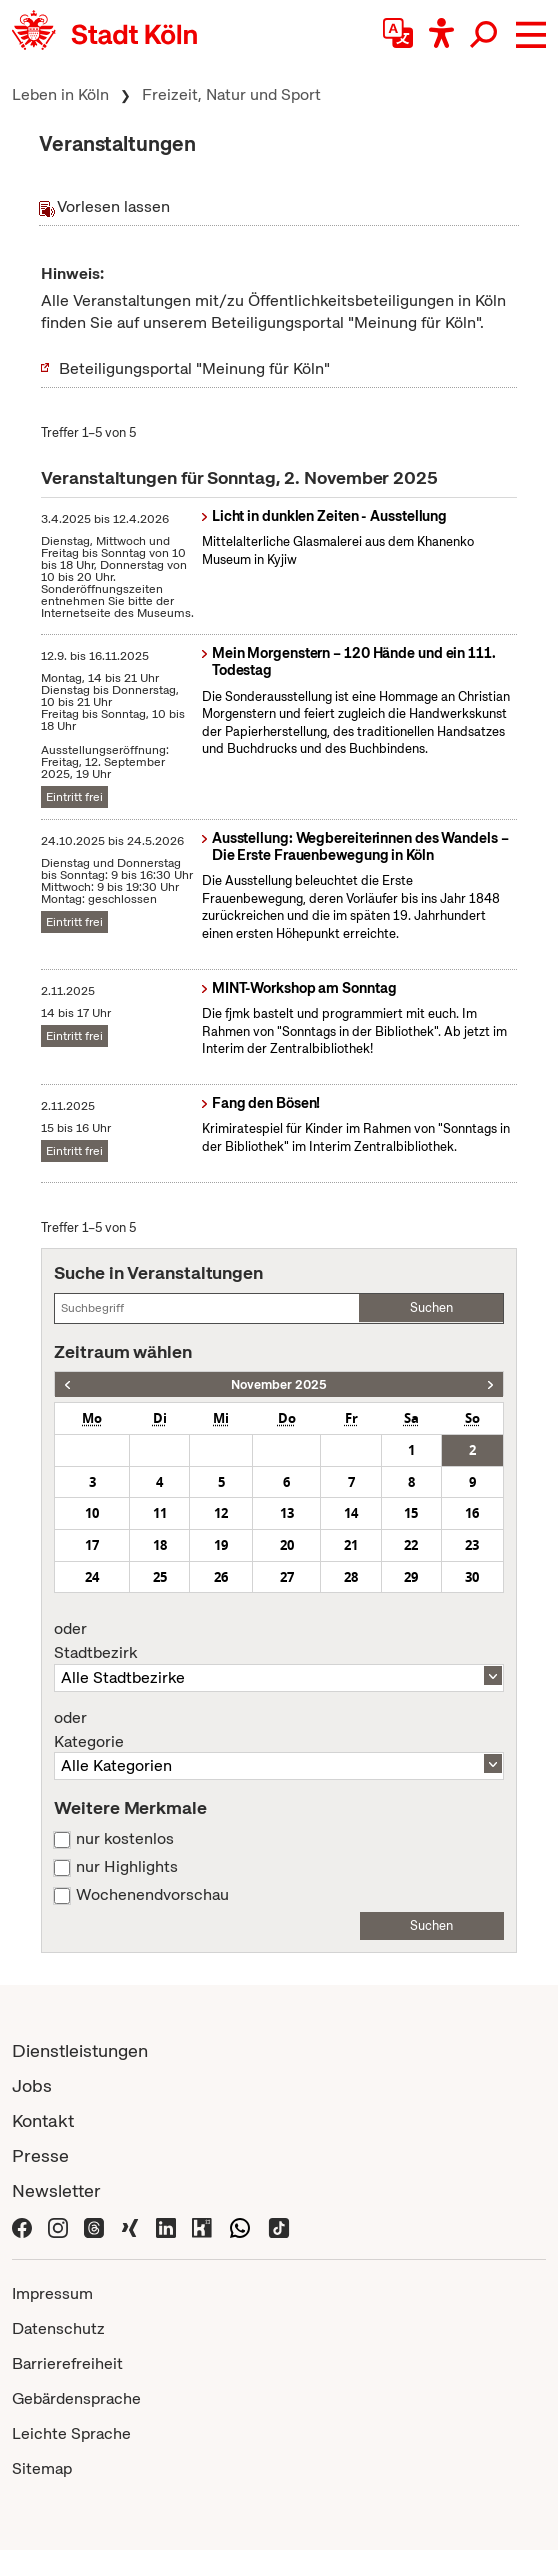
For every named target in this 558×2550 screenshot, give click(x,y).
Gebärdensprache (76, 2398)
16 (472, 1513)
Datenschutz (58, 2328)
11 (160, 1513)
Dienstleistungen (80, 2050)
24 (92, 1577)
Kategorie (278, 1730)
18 (160, 1545)
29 (411, 1577)
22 (411, 1545)
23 (472, 1545)
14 (351, 1513)
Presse (40, 2155)
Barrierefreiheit (67, 2363)
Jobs (32, 2085)
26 (221, 1577)
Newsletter (56, 2190)
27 (287, 1577)
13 (287, 1513)
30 (472, 1577)
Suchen (431, 1307)
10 (92, 1513)
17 (92, 1545)
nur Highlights (127, 1867)
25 (160, 1577)
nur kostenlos (125, 1839)
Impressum (52, 2293)
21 (351, 1545)
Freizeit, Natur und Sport (231, 94)
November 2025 (279, 1384)
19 (221, 1545)
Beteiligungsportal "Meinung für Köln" (194, 368)
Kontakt (43, 2120)
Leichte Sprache (71, 2433)
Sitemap (42, 2468)
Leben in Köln (60, 94)
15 (411, 1513)
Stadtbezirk (278, 1641)
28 (351, 1577)
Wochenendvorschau (152, 1895)
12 (221, 1513)
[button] (531, 35)
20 (287, 1545)
